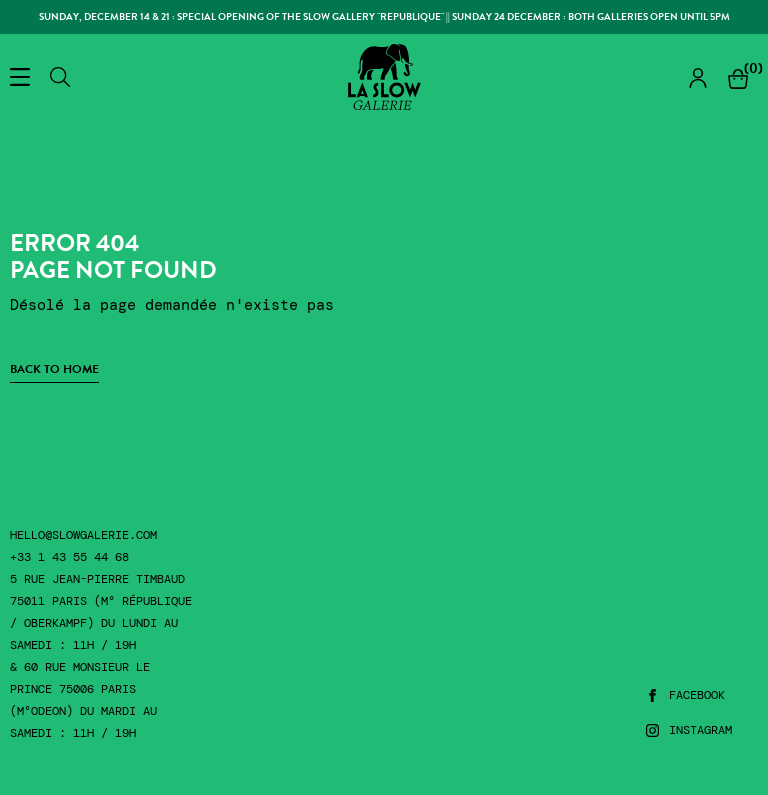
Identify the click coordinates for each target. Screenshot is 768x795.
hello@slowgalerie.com (83, 535)
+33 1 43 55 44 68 (69, 557)
